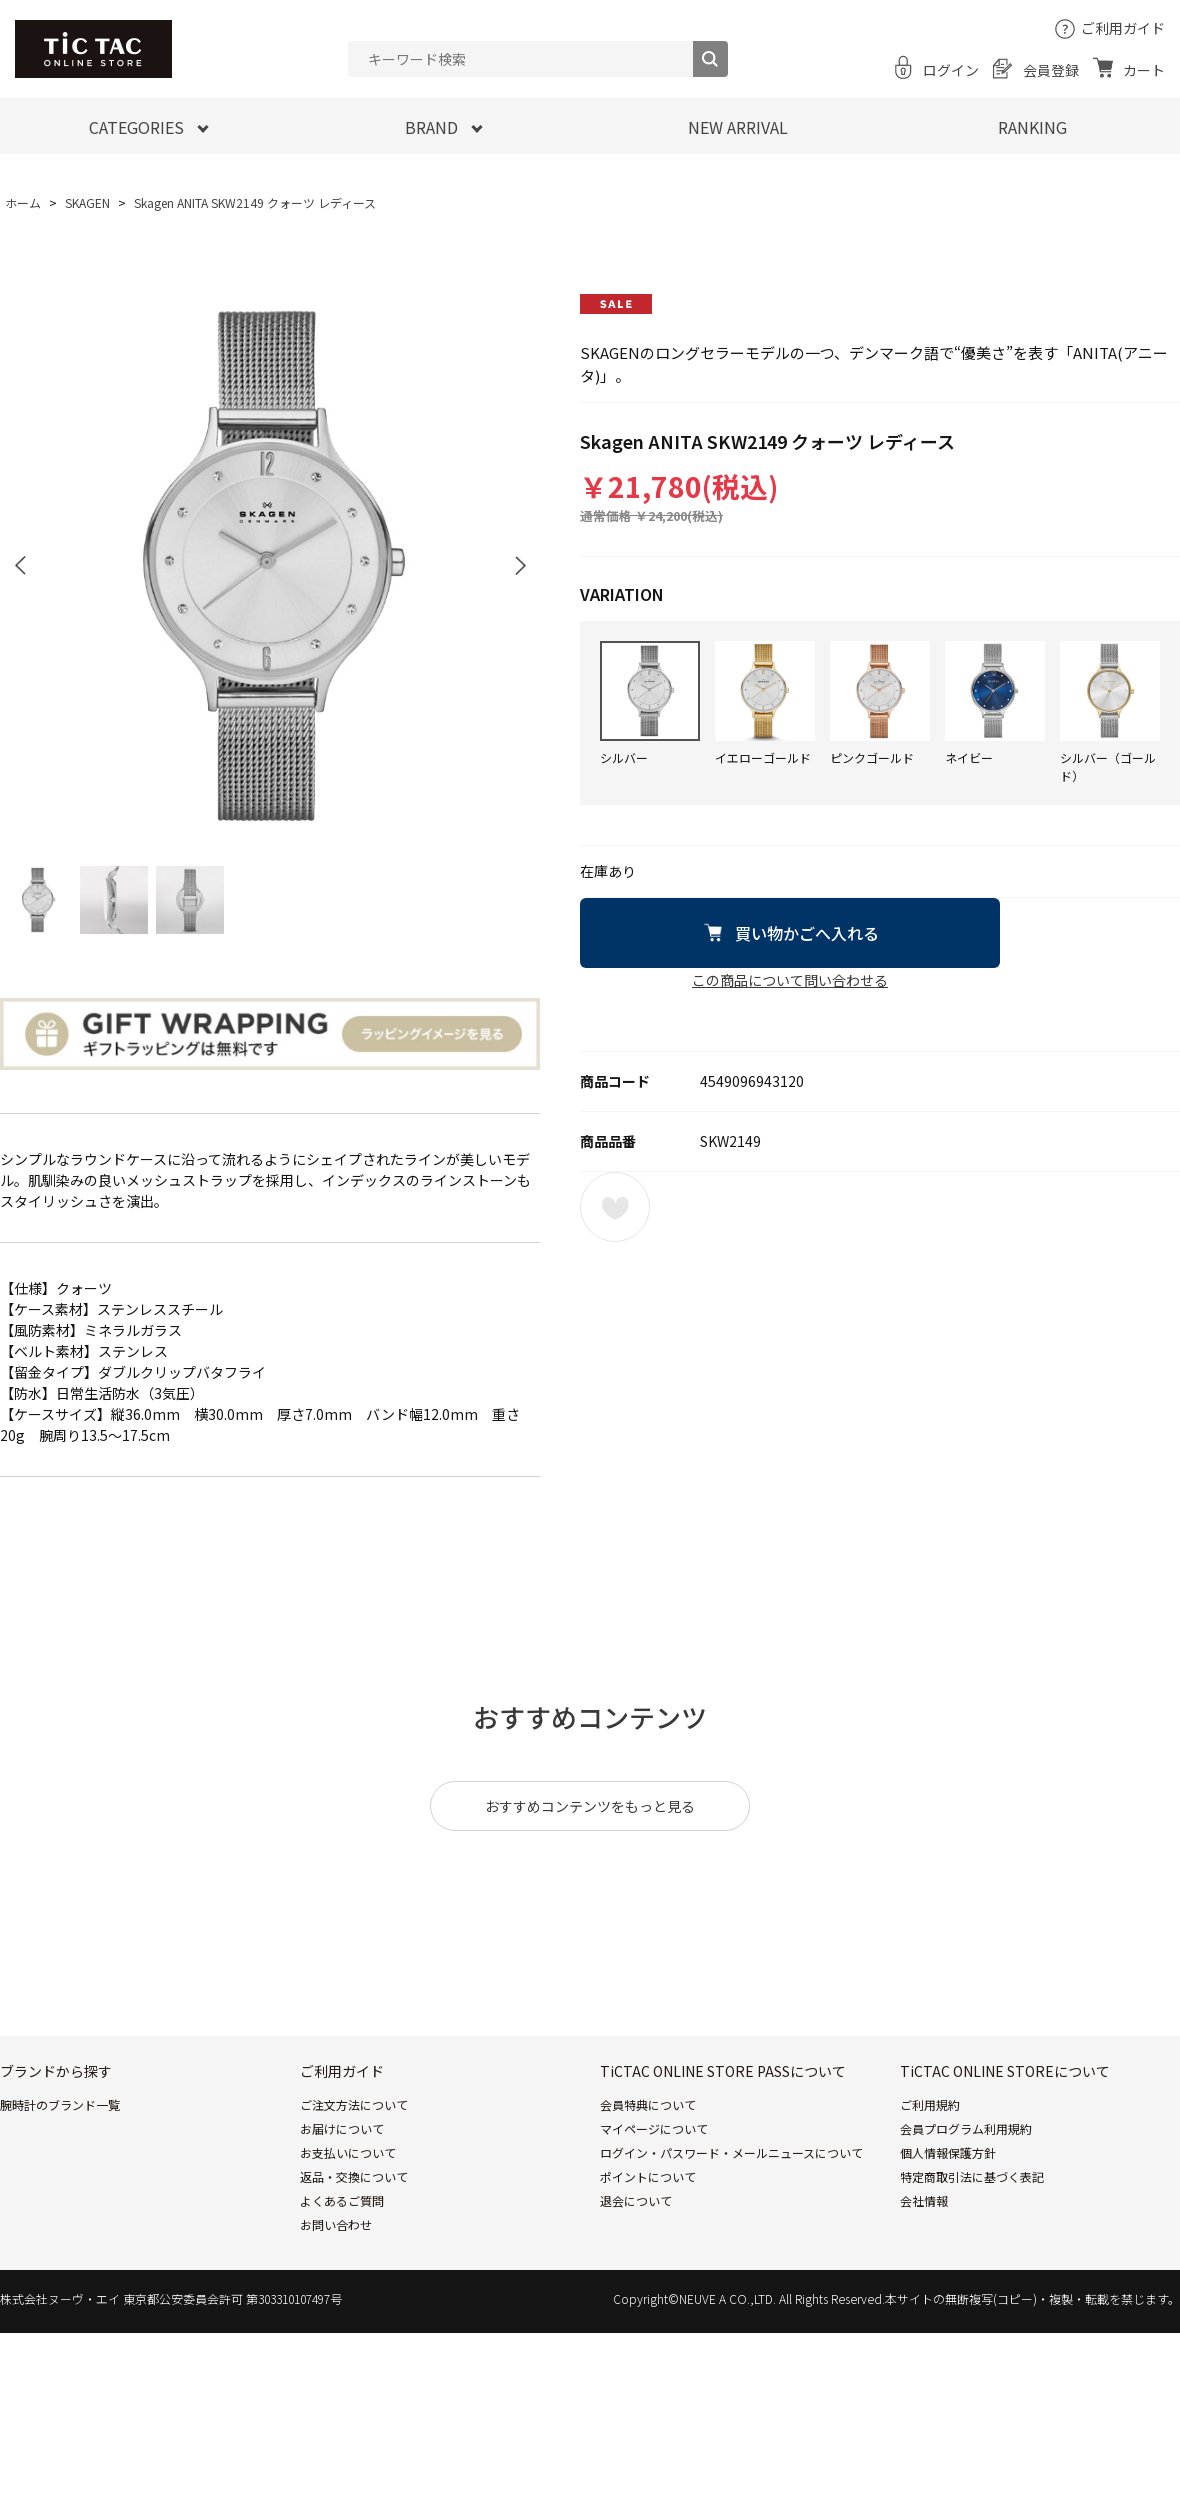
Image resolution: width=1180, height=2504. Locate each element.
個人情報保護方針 (948, 2152)
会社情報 (924, 2200)
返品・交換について (354, 2176)
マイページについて (654, 2128)
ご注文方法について (354, 2104)
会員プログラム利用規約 (966, 2128)
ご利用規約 (930, 2104)
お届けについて (342, 2128)
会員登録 (1051, 70)
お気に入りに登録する (615, 1207)
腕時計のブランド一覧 (60, 2104)
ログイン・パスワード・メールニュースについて (731, 2152)
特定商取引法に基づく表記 (972, 2176)
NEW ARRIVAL (738, 127)
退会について (636, 2200)
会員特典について (648, 2104)
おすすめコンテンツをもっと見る (590, 1806)
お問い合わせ (336, 2224)
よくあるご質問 (342, 2200)
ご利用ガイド (1123, 28)
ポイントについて (648, 2176)
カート (1144, 70)
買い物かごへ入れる (807, 933)
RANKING (1032, 127)
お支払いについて (348, 2152)
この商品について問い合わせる (790, 980)
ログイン (951, 70)
